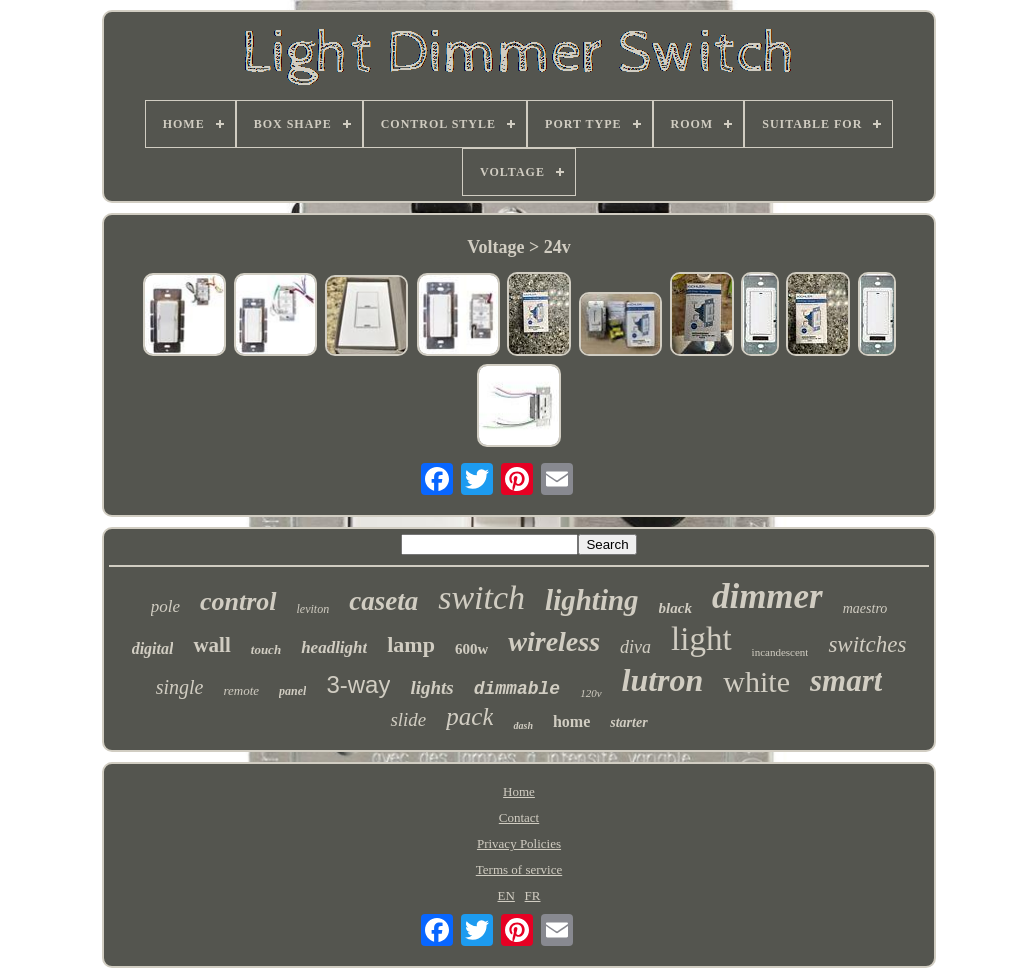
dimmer (767, 596)
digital (153, 648)
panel (292, 691)
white (756, 681)
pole (165, 606)
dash (522, 725)
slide (408, 719)
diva (635, 647)
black (675, 608)
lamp (411, 644)
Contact (519, 817)
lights (431, 687)
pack (469, 716)
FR (533, 895)
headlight (334, 647)
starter (628, 722)
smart (846, 680)
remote (241, 690)
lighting (592, 600)
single (180, 687)
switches (867, 644)
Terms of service (519, 869)
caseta (383, 601)
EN (506, 895)
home (571, 721)
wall (211, 645)
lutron (663, 680)
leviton (313, 609)
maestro (865, 608)
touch (266, 649)
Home (519, 791)
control (238, 601)
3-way (358, 684)
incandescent (780, 652)
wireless (554, 641)
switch (481, 597)
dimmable (517, 689)
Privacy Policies (519, 843)
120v (590, 693)
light (701, 639)
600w (471, 649)
